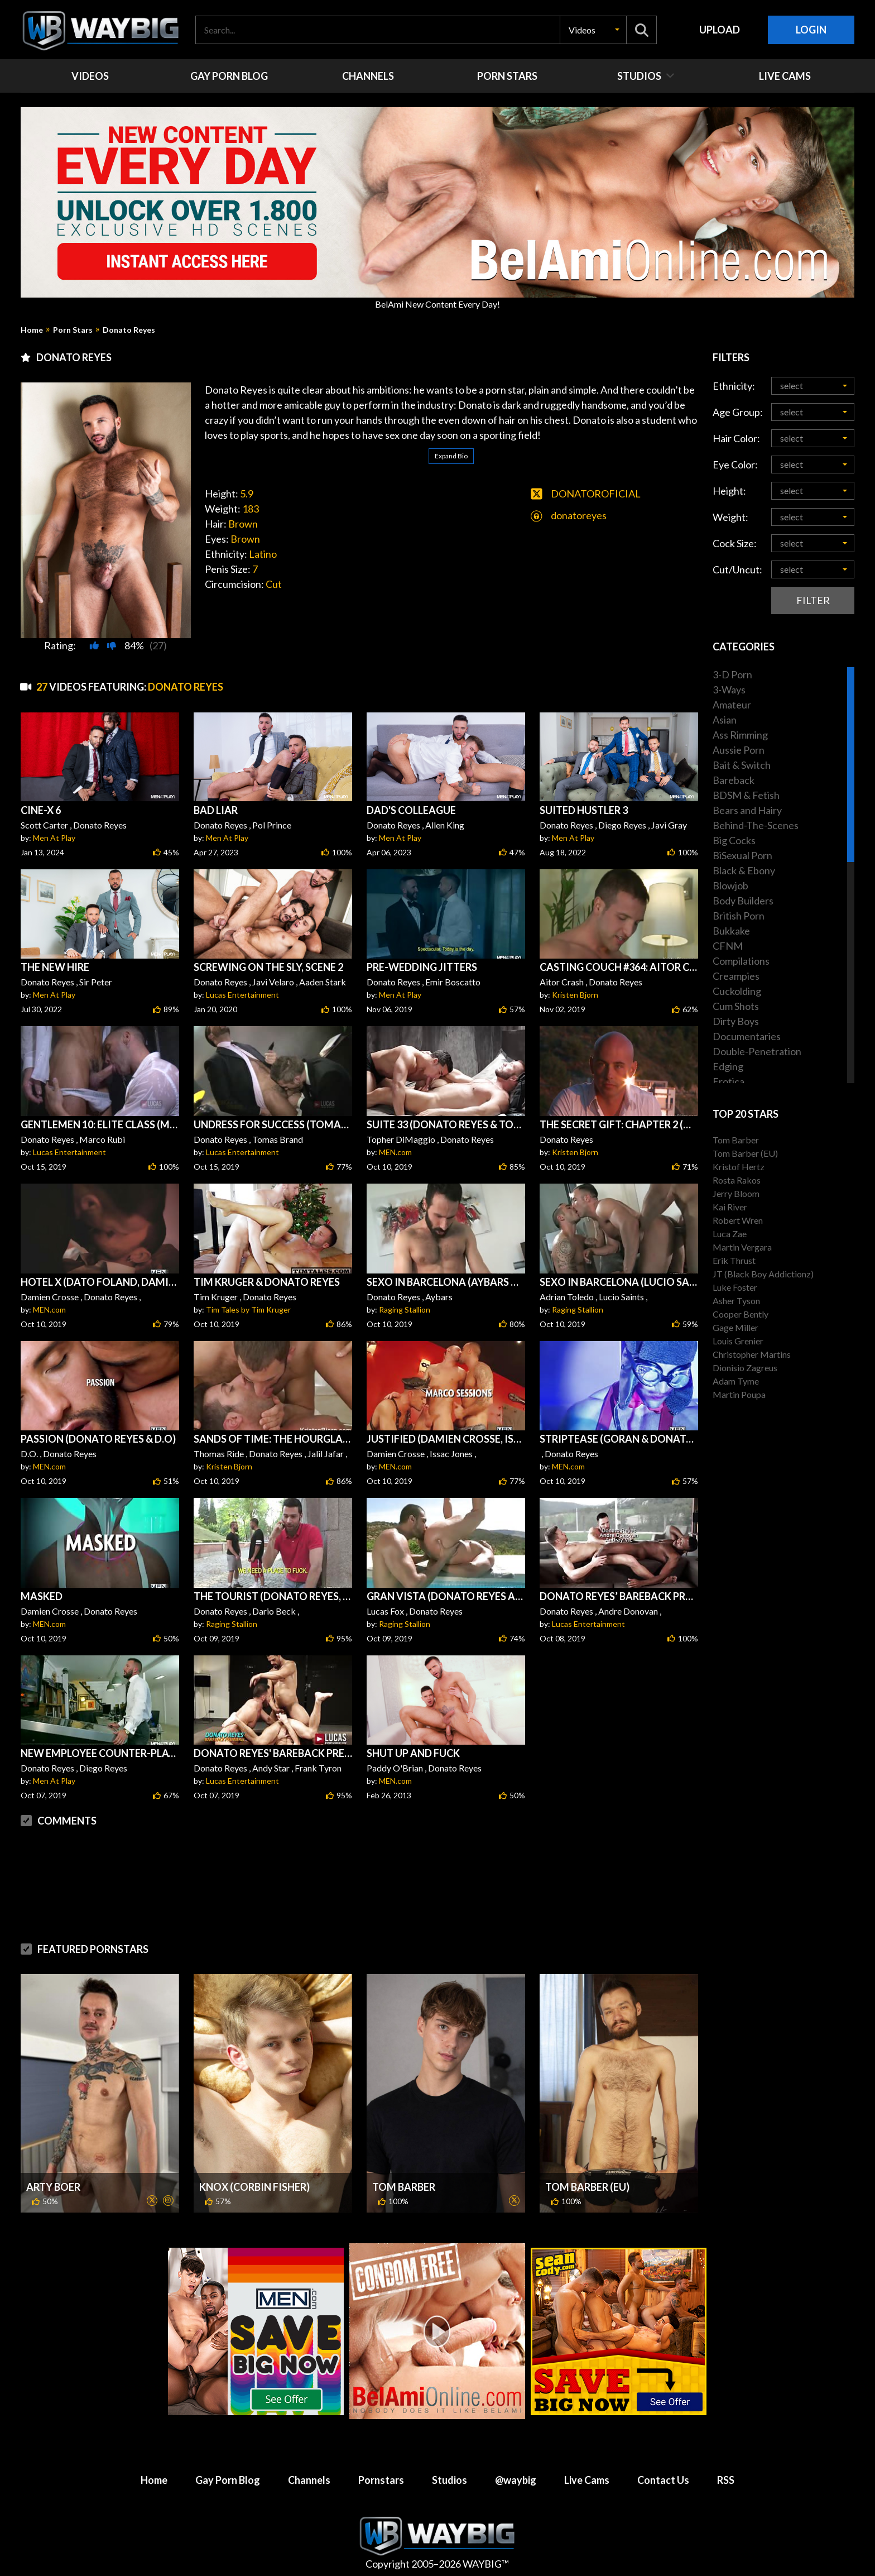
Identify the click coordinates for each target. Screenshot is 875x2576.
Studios (449, 2480)
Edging (728, 1066)
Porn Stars (73, 329)
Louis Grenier (738, 1340)
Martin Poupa (739, 1394)
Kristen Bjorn (575, 994)
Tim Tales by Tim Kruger (248, 1309)
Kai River (730, 1206)
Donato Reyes (129, 329)
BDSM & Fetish (746, 795)
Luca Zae (730, 1233)
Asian (725, 720)
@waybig (515, 2480)
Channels (309, 2480)
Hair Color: (736, 438)
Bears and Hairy (747, 810)
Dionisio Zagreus (745, 1367)
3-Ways (729, 689)
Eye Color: (735, 464)
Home (32, 329)
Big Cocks (734, 840)
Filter (813, 600)
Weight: (730, 517)
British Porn (739, 915)
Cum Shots (736, 1006)
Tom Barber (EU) (587, 2187)
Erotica (728, 1081)
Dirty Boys (736, 1021)
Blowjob (730, 885)
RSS (725, 2480)
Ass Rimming (740, 735)
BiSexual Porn (742, 855)
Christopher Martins (752, 1354)
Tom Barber (403, 2187)
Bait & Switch (742, 765)
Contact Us (663, 2480)
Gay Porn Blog (227, 2480)
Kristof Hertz (739, 1166)
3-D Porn (732, 674)
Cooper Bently (740, 1314)
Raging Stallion (404, 1309)
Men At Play (54, 837)
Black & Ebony (744, 870)
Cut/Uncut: (737, 569)
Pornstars (381, 2480)
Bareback (733, 780)
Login (811, 29)
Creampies (736, 976)
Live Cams (586, 2480)
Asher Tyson (736, 1300)
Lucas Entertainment (242, 994)
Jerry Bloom (736, 1193)
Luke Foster (735, 1287)
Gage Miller (735, 1327)
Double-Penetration (757, 1051)
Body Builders (743, 900)
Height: (729, 491)
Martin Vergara (742, 1247)
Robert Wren (738, 1220)
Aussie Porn (739, 750)
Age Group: (738, 412)
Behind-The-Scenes (756, 825)
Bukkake (731, 931)
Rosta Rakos (737, 1180)
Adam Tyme (736, 1381)
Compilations (741, 961)
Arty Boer (53, 2187)
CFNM (728, 946)
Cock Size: (735, 543)
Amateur (732, 704)
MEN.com (395, 1152)
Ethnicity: (734, 386)
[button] (593, 30)
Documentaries (747, 1036)
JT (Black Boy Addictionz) (763, 1273)
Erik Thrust (734, 1260)
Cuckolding (737, 991)
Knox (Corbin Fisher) (254, 2187)
